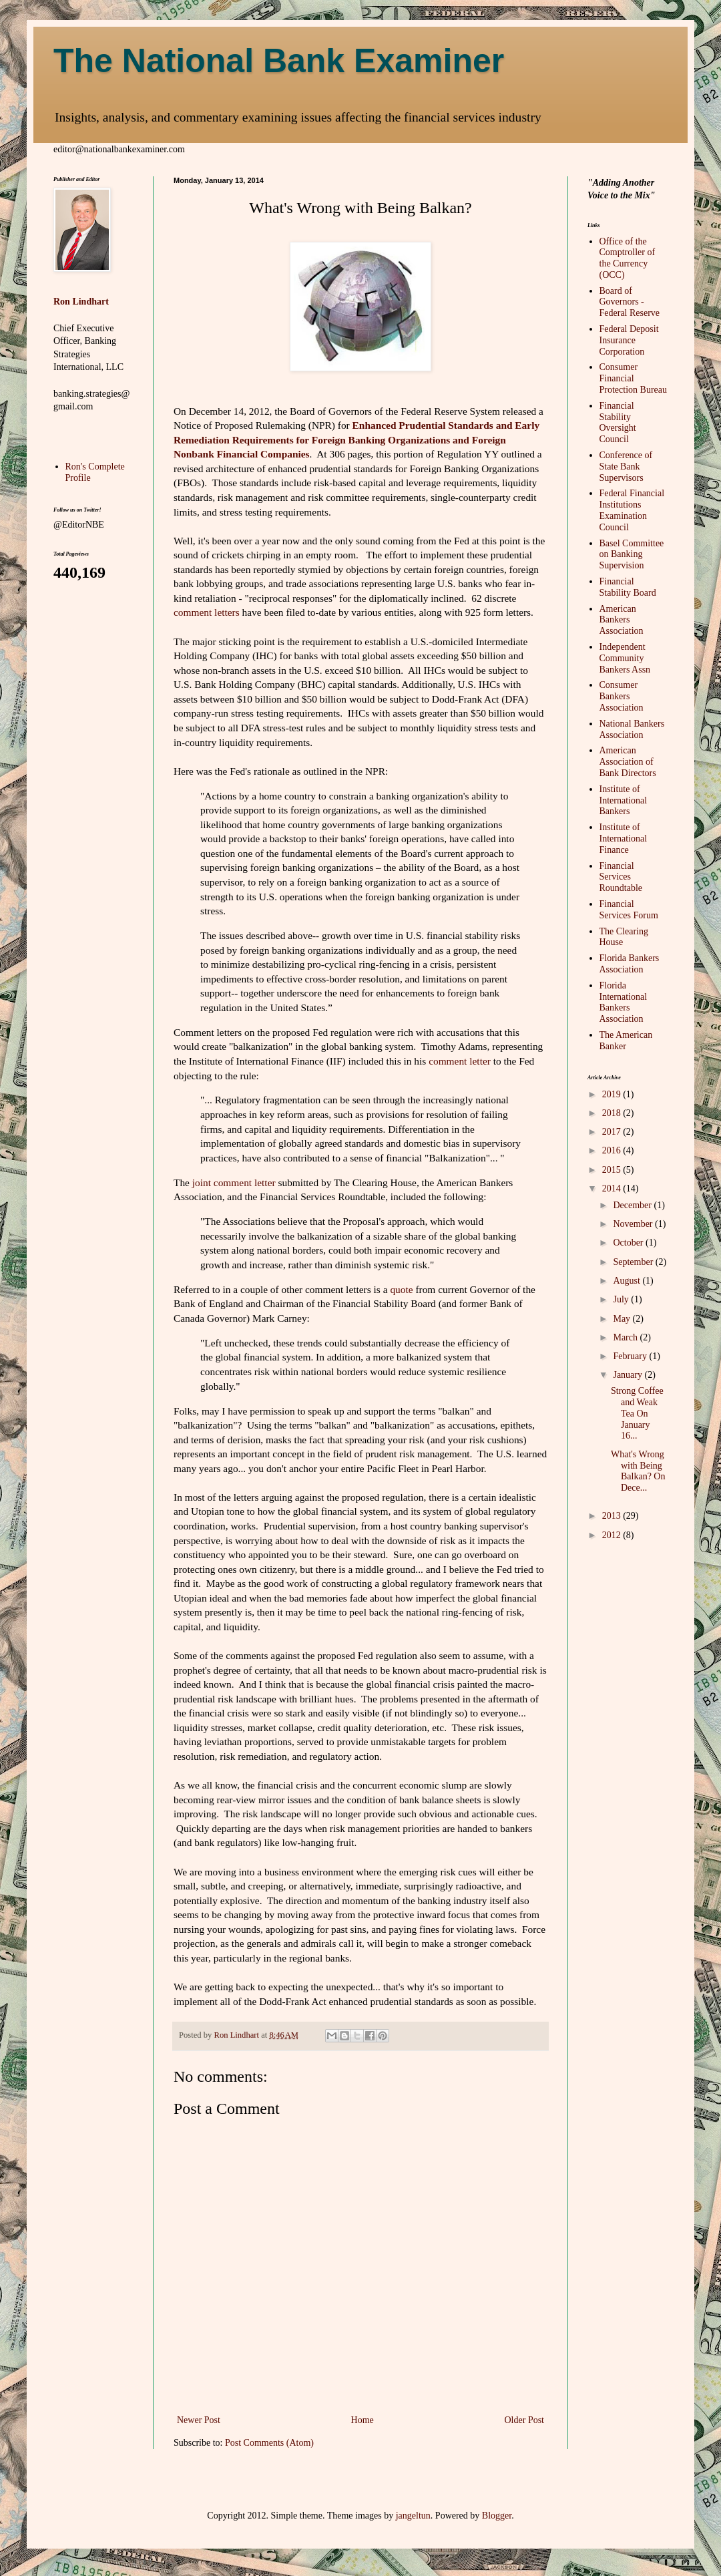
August (627, 1281)
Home (362, 2420)
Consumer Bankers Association (621, 696)
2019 (613, 1094)
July (622, 1299)
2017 (613, 1132)
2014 (613, 1188)
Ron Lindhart (81, 302)
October (629, 1243)
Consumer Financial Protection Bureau (633, 378)
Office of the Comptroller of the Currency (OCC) (627, 258)
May (622, 1319)
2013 (613, 1516)
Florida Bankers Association (629, 963)
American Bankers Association (621, 620)
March (626, 1337)
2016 (613, 1150)
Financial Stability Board (627, 587)
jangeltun (413, 2516)
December (633, 1205)
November (634, 1224)
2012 (613, 1535)
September (634, 1262)
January (628, 1375)
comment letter (460, 1061)
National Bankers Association (632, 729)
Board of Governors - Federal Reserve (629, 302)
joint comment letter (234, 1182)
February (631, 1356)
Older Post (525, 2420)
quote (401, 1289)
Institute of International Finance (623, 838)
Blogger (496, 2516)
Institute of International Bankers (623, 800)
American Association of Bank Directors (627, 761)
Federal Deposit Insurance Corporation (629, 340)
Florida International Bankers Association (623, 1002)
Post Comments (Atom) (269, 2443)
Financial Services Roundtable (621, 877)
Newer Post (198, 2420)
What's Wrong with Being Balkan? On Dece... (638, 1471)
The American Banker (626, 1040)
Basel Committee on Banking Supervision (631, 554)
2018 (613, 1113)
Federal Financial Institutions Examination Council (632, 510)
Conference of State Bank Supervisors (626, 466)
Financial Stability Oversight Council (617, 422)
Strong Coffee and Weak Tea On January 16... (637, 1413)
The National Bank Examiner (278, 60)
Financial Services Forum (628, 909)
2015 (613, 1170)
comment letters (207, 612)
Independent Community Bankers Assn (625, 658)
